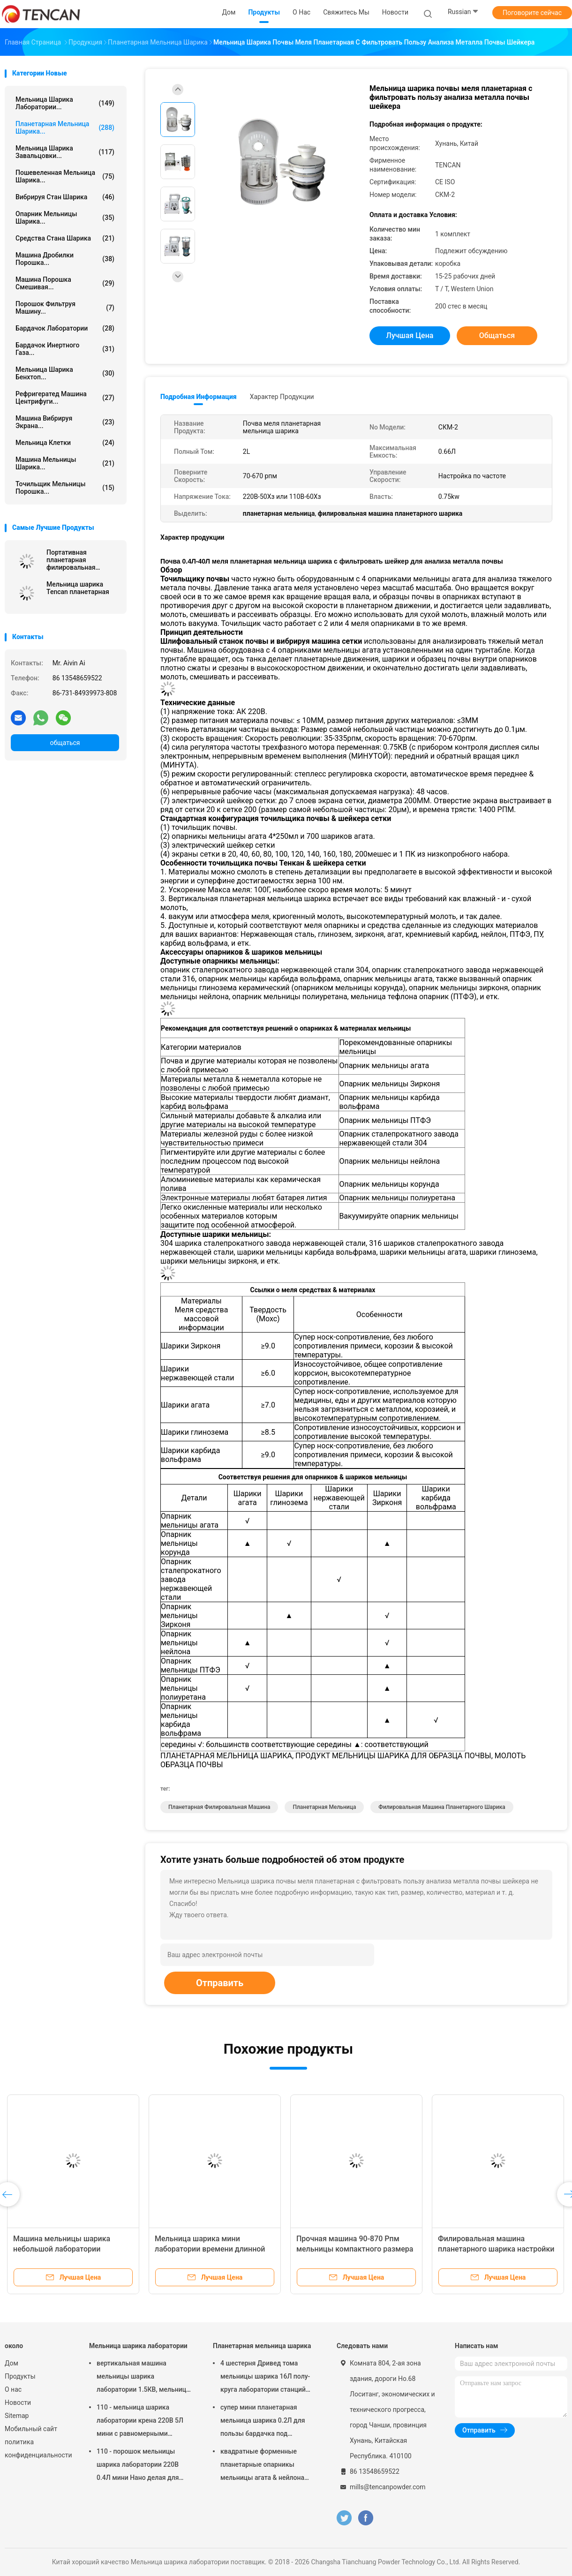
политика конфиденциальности (37, 2448)
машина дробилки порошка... (64, 258)
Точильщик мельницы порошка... (64, 487)
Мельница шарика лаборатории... (64, 103)
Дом (11, 2363)
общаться (65, 742)
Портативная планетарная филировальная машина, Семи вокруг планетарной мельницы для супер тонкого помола (79, 560)
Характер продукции (282, 396)
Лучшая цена (410, 335)
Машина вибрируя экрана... (64, 421)
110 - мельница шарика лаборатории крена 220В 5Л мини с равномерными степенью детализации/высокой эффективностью (140, 2421)
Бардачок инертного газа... (64, 348)
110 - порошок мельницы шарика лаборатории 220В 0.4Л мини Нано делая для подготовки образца (138, 2466)
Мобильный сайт (31, 2429)
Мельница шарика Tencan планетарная (77, 587)
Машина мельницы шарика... (64, 463)
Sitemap (17, 2415)
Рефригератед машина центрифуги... (64, 397)
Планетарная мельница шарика (262, 2346)
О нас (13, 2389)
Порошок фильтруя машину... (64, 307)
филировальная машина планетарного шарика (441, 1807)
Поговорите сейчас (532, 12)
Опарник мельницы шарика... (64, 217)
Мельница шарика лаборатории (138, 2346)
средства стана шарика (64, 238)
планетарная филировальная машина (219, 1807)
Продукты (20, 2376)
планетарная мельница (324, 1807)
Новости (18, 2402)
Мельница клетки (64, 442)
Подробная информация (198, 396)
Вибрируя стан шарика (64, 197)
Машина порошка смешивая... (64, 283)
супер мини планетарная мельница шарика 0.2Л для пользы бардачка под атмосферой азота (262, 2421)
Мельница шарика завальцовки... (64, 151)
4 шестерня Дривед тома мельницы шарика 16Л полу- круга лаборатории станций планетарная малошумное (265, 2377)
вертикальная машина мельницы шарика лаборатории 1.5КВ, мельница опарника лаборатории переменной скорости (143, 2377)
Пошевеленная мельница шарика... (64, 176)
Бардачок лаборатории (64, 328)
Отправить (219, 1982)
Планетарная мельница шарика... (64, 127)
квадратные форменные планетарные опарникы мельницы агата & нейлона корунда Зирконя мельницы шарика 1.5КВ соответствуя (264, 2466)
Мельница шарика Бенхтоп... (64, 373)
